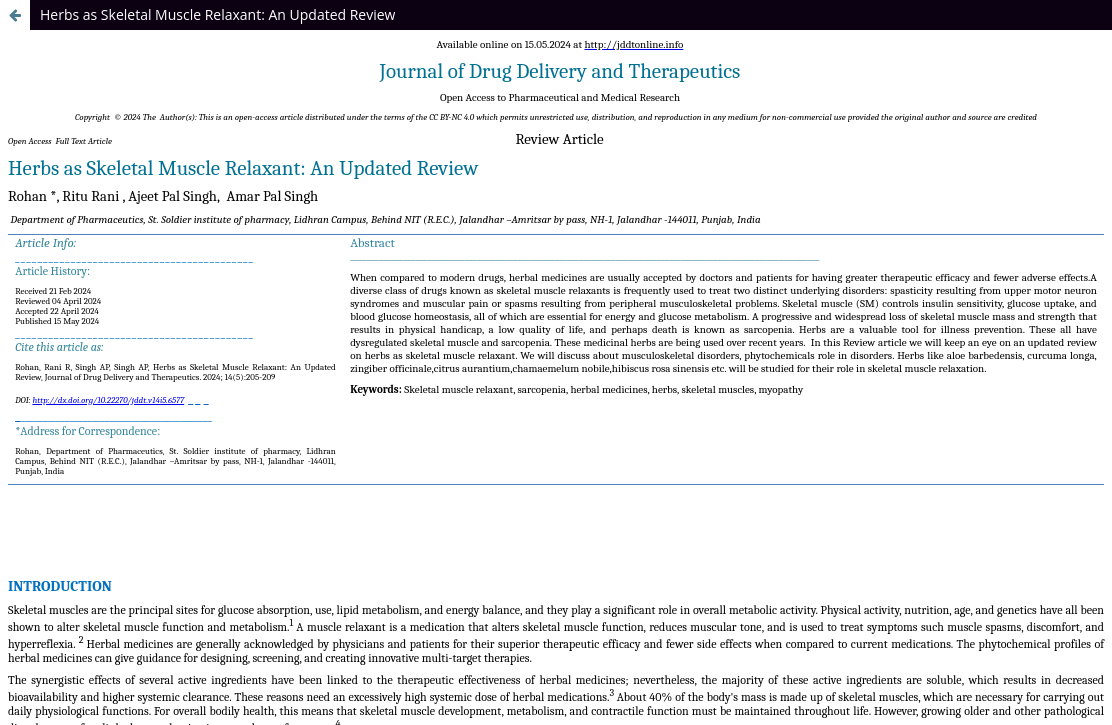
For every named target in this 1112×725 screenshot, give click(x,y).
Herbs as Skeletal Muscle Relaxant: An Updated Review (217, 14)
